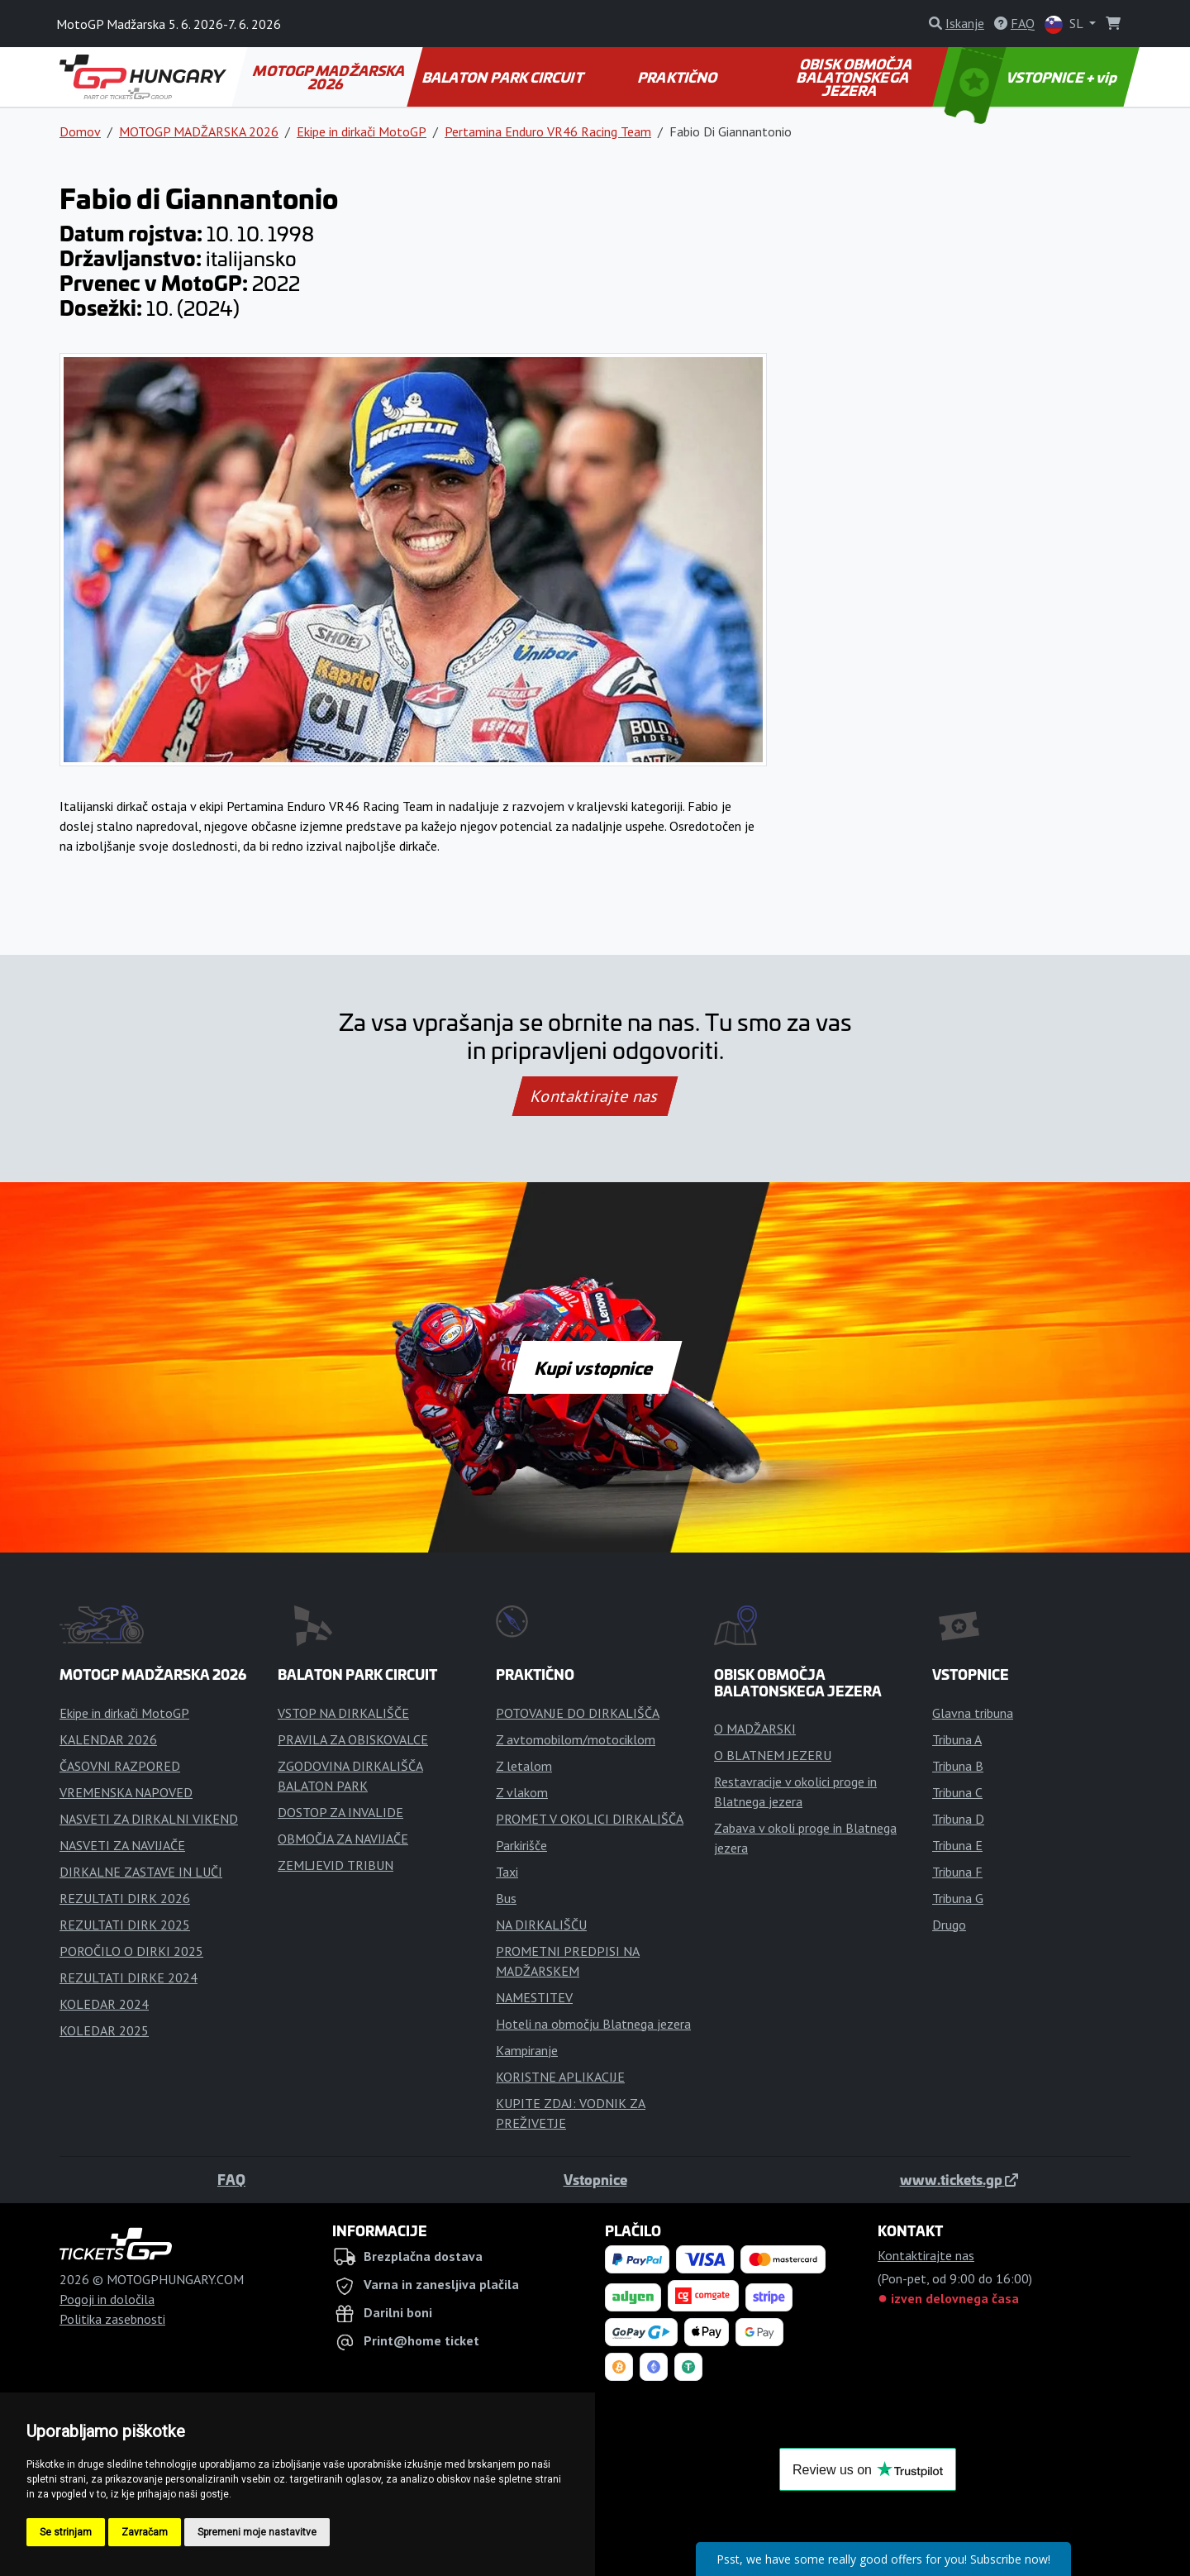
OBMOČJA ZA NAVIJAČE (343, 1838)
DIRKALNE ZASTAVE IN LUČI (141, 1871)
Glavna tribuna (972, 1713)
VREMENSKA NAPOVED (126, 1792)
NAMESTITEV (534, 1997)
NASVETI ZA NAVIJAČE (122, 1845)
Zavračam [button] (144, 2532)
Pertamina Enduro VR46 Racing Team (548, 131)
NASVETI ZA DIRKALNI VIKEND (149, 1818)
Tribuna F (957, 1871)
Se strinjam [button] (66, 2532)
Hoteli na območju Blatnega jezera (593, 2023)
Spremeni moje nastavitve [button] (257, 2532)
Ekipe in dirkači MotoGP (361, 131)
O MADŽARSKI (755, 1728)
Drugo (949, 1924)
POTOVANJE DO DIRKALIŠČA (577, 1713)
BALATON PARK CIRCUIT (503, 77)
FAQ (231, 2179)
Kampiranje (527, 2050)
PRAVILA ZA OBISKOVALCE (353, 1739)
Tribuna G (957, 1898)
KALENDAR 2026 (108, 1739)
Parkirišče (521, 1845)
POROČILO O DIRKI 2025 (131, 1951)
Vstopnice (595, 2179)
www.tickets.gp (959, 2179)
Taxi (507, 1871)
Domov (80, 131)
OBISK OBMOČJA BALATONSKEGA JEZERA (855, 77)
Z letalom (524, 1766)
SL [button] (1065, 24)
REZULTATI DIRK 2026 (125, 1898)
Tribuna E (957, 1845)
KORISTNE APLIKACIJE (560, 2076)
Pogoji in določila (107, 2299)
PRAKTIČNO (678, 77)
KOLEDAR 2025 (104, 2030)
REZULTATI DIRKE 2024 (129, 1977)
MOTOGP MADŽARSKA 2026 (329, 76)
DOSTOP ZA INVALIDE (340, 1812)
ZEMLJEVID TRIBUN (335, 1865)
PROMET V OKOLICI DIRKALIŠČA (589, 1818)
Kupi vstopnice (594, 1367)
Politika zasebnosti (112, 2319)
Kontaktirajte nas (595, 1096)
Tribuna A (957, 1739)
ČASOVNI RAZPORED (120, 1766)
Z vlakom (522, 1792)
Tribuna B (957, 1766)
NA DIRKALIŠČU (541, 1924)
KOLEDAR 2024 (104, 2004)
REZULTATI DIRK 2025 (125, 1924)
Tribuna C (957, 1792)
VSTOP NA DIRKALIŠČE (343, 1713)
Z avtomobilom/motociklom (575, 1739)
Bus (506, 1898)
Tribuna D (958, 1818)
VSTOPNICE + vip (1033, 77)
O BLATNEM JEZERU (772, 1755)
